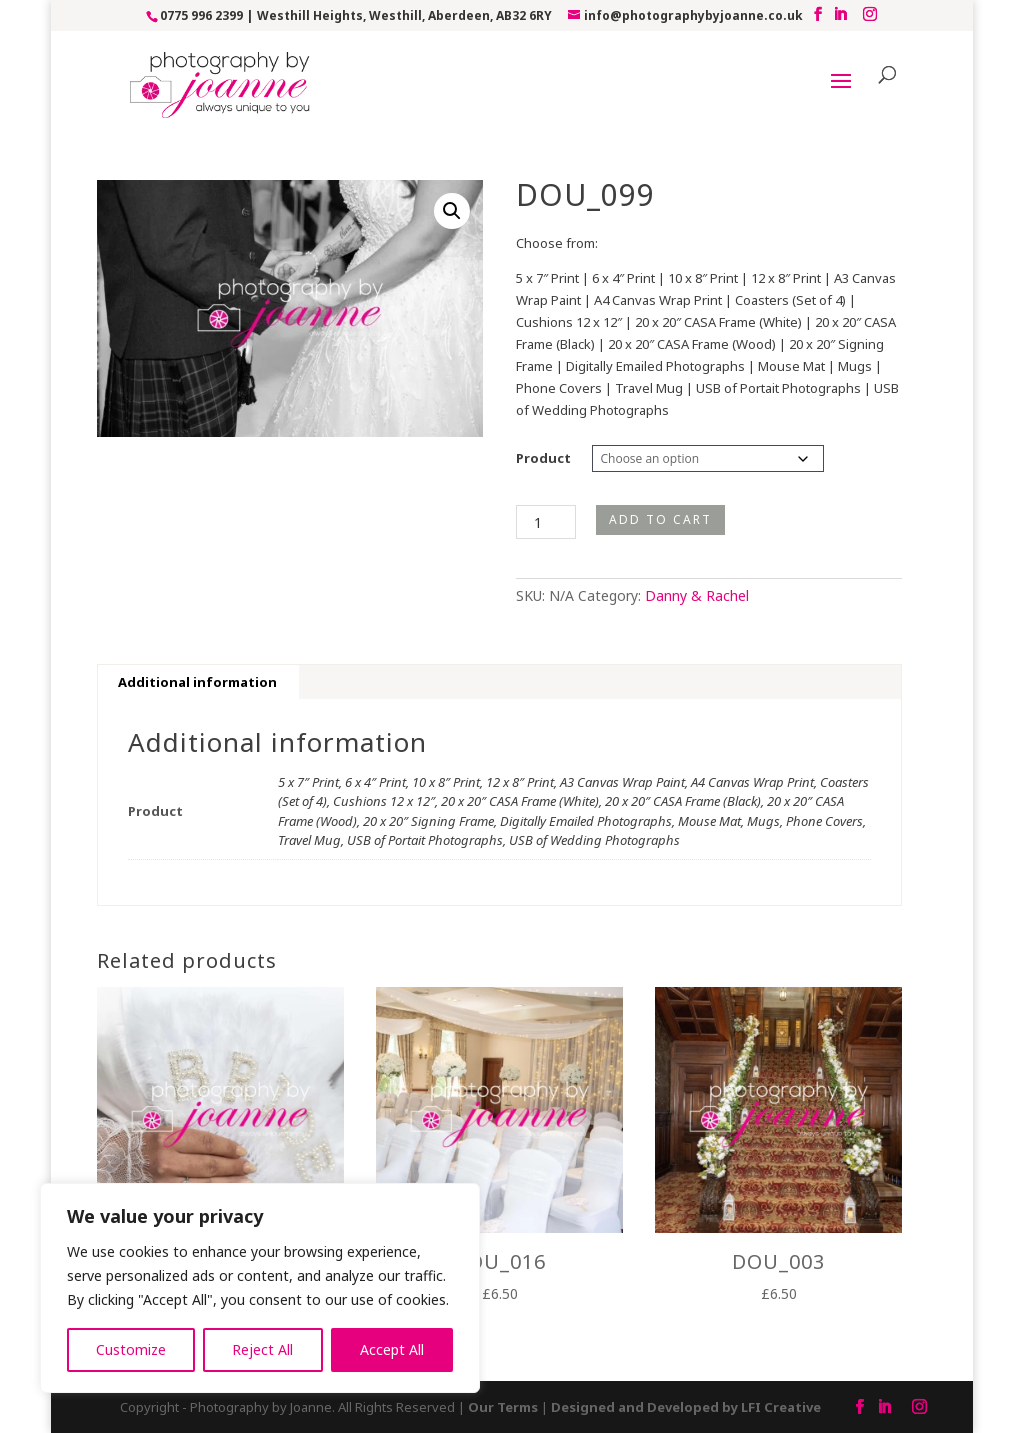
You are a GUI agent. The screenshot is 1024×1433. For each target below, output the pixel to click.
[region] (260, 1288)
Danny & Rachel (697, 595)
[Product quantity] (546, 522)
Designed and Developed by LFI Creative (686, 1407)
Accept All (392, 1349)
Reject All (262, 1349)
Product (543, 458)
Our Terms (503, 1407)
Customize (131, 1349)
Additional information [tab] (197, 682)
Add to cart (660, 519)
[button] (452, 211)
